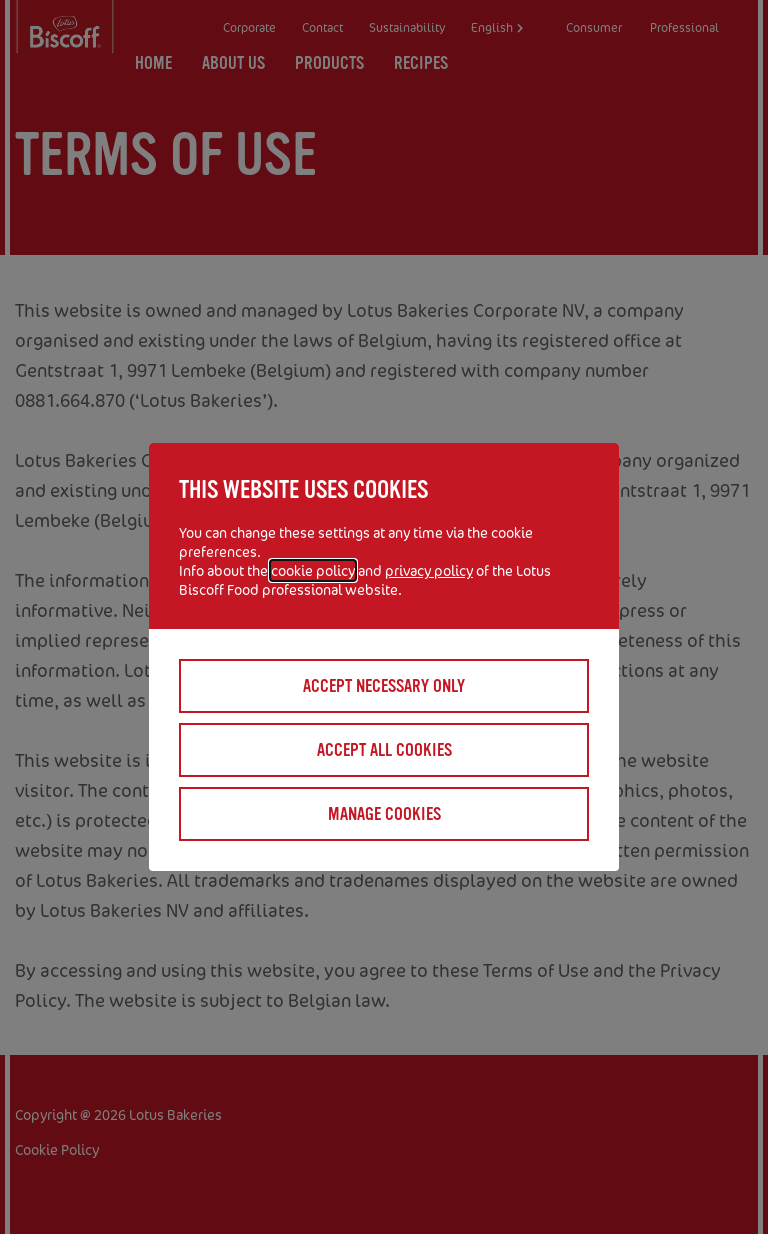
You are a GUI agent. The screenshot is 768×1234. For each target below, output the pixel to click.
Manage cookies (384, 814)
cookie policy (313, 570)
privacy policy (429, 570)
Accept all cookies (384, 750)
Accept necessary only (384, 686)
